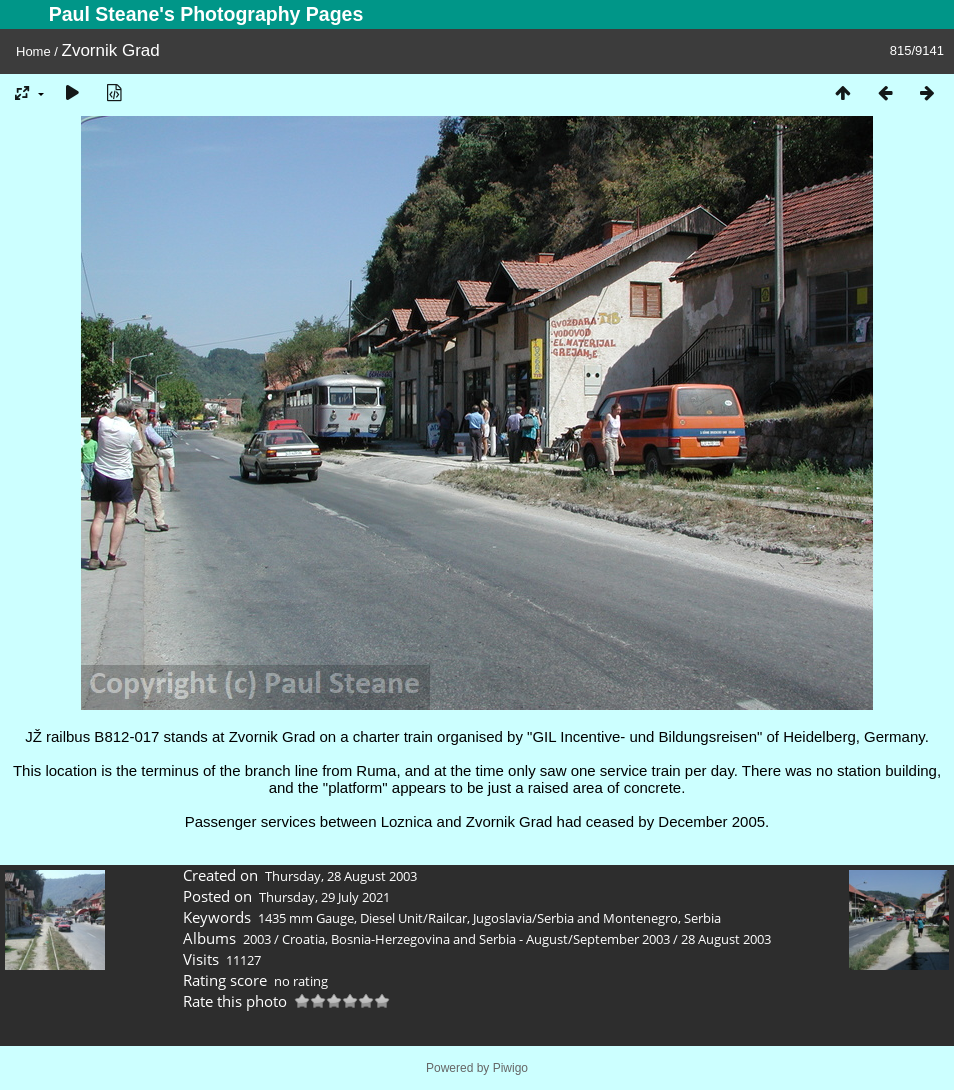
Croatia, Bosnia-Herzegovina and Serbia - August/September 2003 (476, 939)
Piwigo (510, 1068)
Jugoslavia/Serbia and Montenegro (575, 918)
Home (33, 51)
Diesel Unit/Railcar (413, 918)
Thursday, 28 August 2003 (341, 876)
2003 (257, 939)
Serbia (702, 918)
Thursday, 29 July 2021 (324, 897)
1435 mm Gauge (306, 918)
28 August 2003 (726, 939)
